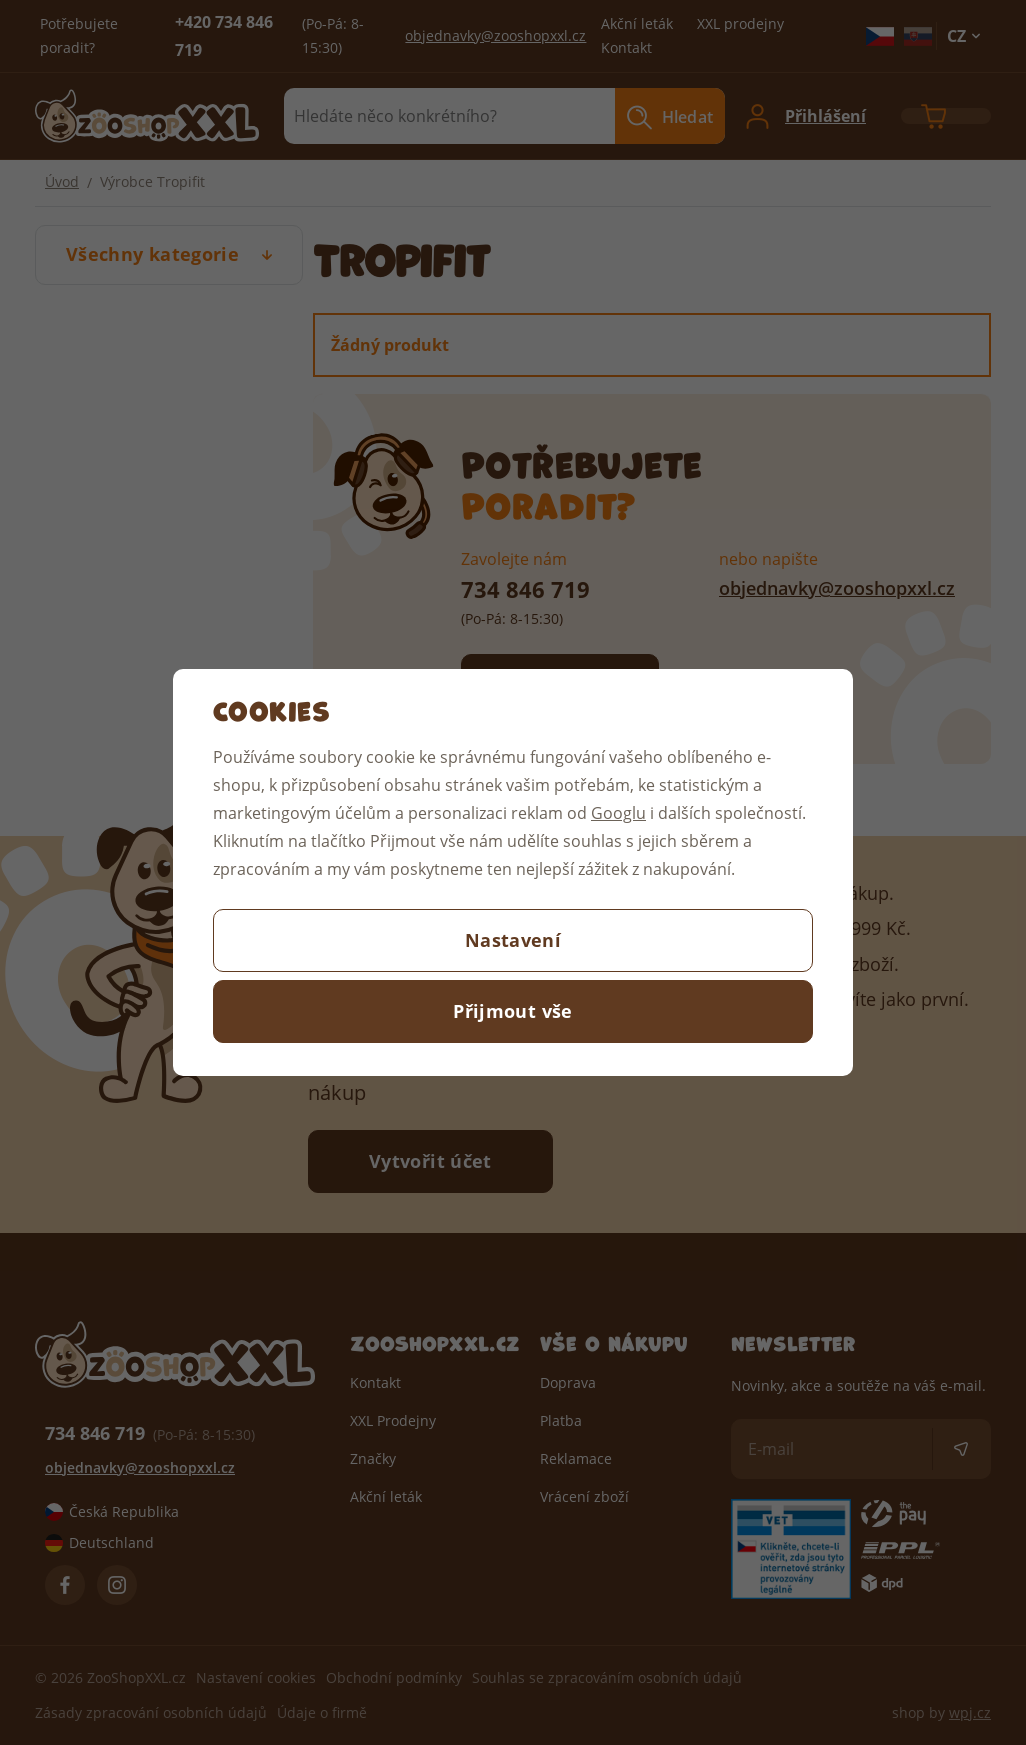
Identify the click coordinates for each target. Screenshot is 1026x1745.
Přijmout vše (512, 1011)
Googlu (618, 812)
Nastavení (513, 940)
